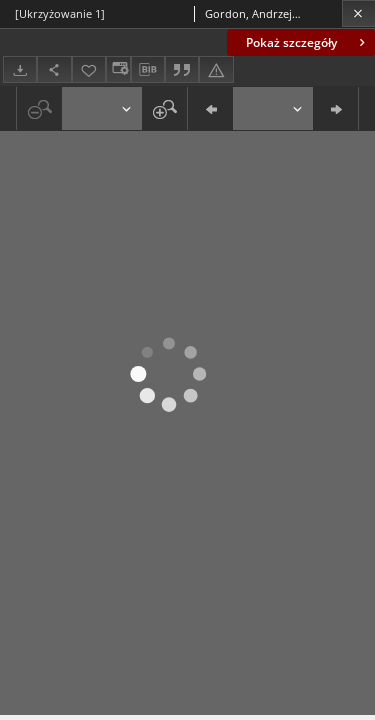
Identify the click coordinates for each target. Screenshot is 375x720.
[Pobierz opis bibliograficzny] (148, 70)
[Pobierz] (20, 69)
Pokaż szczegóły (307, 42)
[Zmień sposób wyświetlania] (118, 69)
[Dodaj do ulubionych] (89, 69)
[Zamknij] (358, 13)
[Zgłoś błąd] (216, 69)
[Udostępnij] (54, 69)
